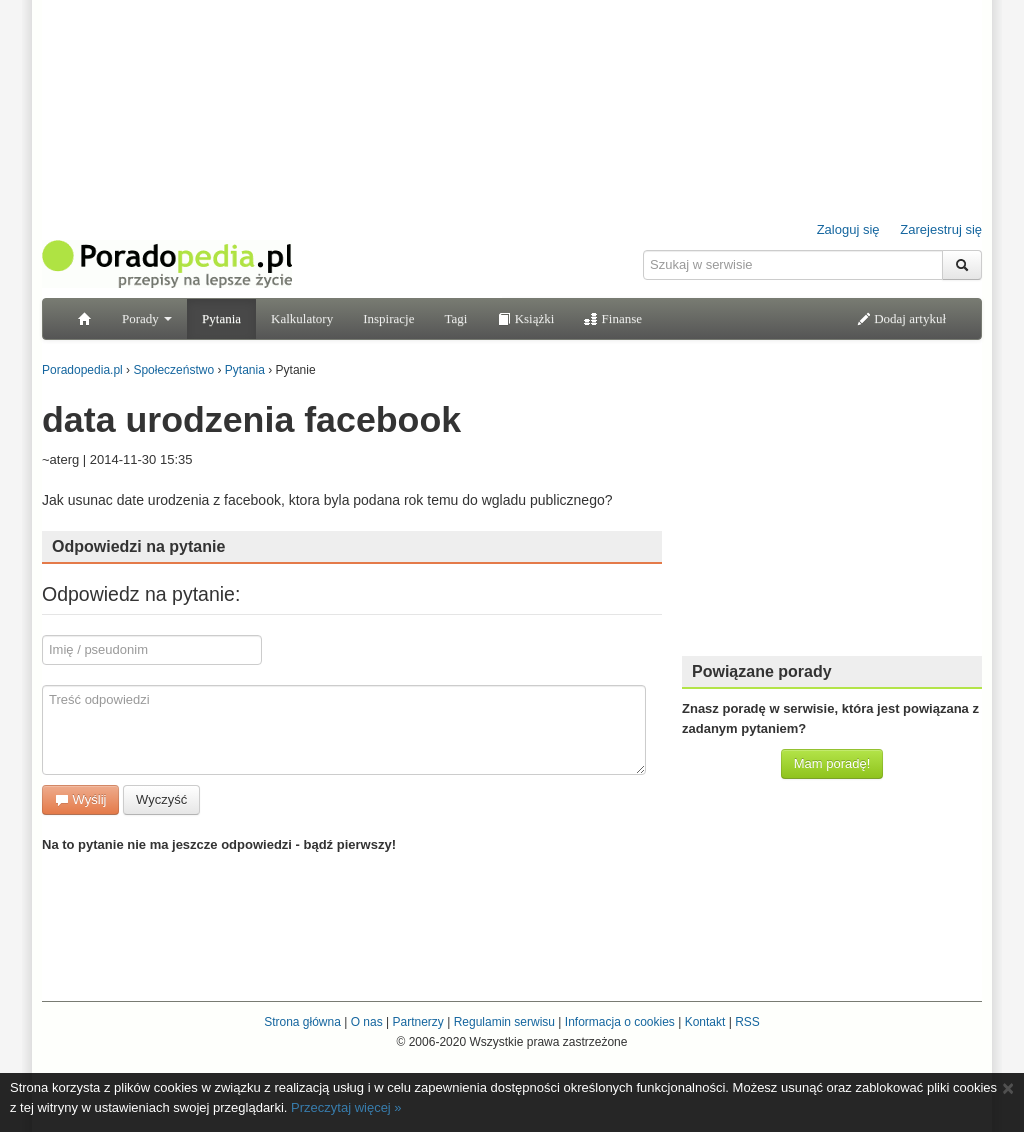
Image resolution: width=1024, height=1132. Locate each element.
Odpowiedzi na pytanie (138, 546)
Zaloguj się (848, 229)
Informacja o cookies (620, 1022)
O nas (367, 1022)
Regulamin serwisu (504, 1022)
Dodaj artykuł (901, 318)
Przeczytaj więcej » (346, 1107)
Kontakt (705, 1022)
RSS (747, 1022)
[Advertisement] (832, 515)
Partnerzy (417, 1022)
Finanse (613, 318)
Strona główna (302, 1022)
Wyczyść (161, 799)
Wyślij (80, 799)
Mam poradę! (832, 763)
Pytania (221, 318)
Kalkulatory (302, 318)
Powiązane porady (762, 671)
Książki (525, 318)
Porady (147, 318)
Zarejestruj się (941, 229)
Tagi (455, 318)
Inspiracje (388, 318)
